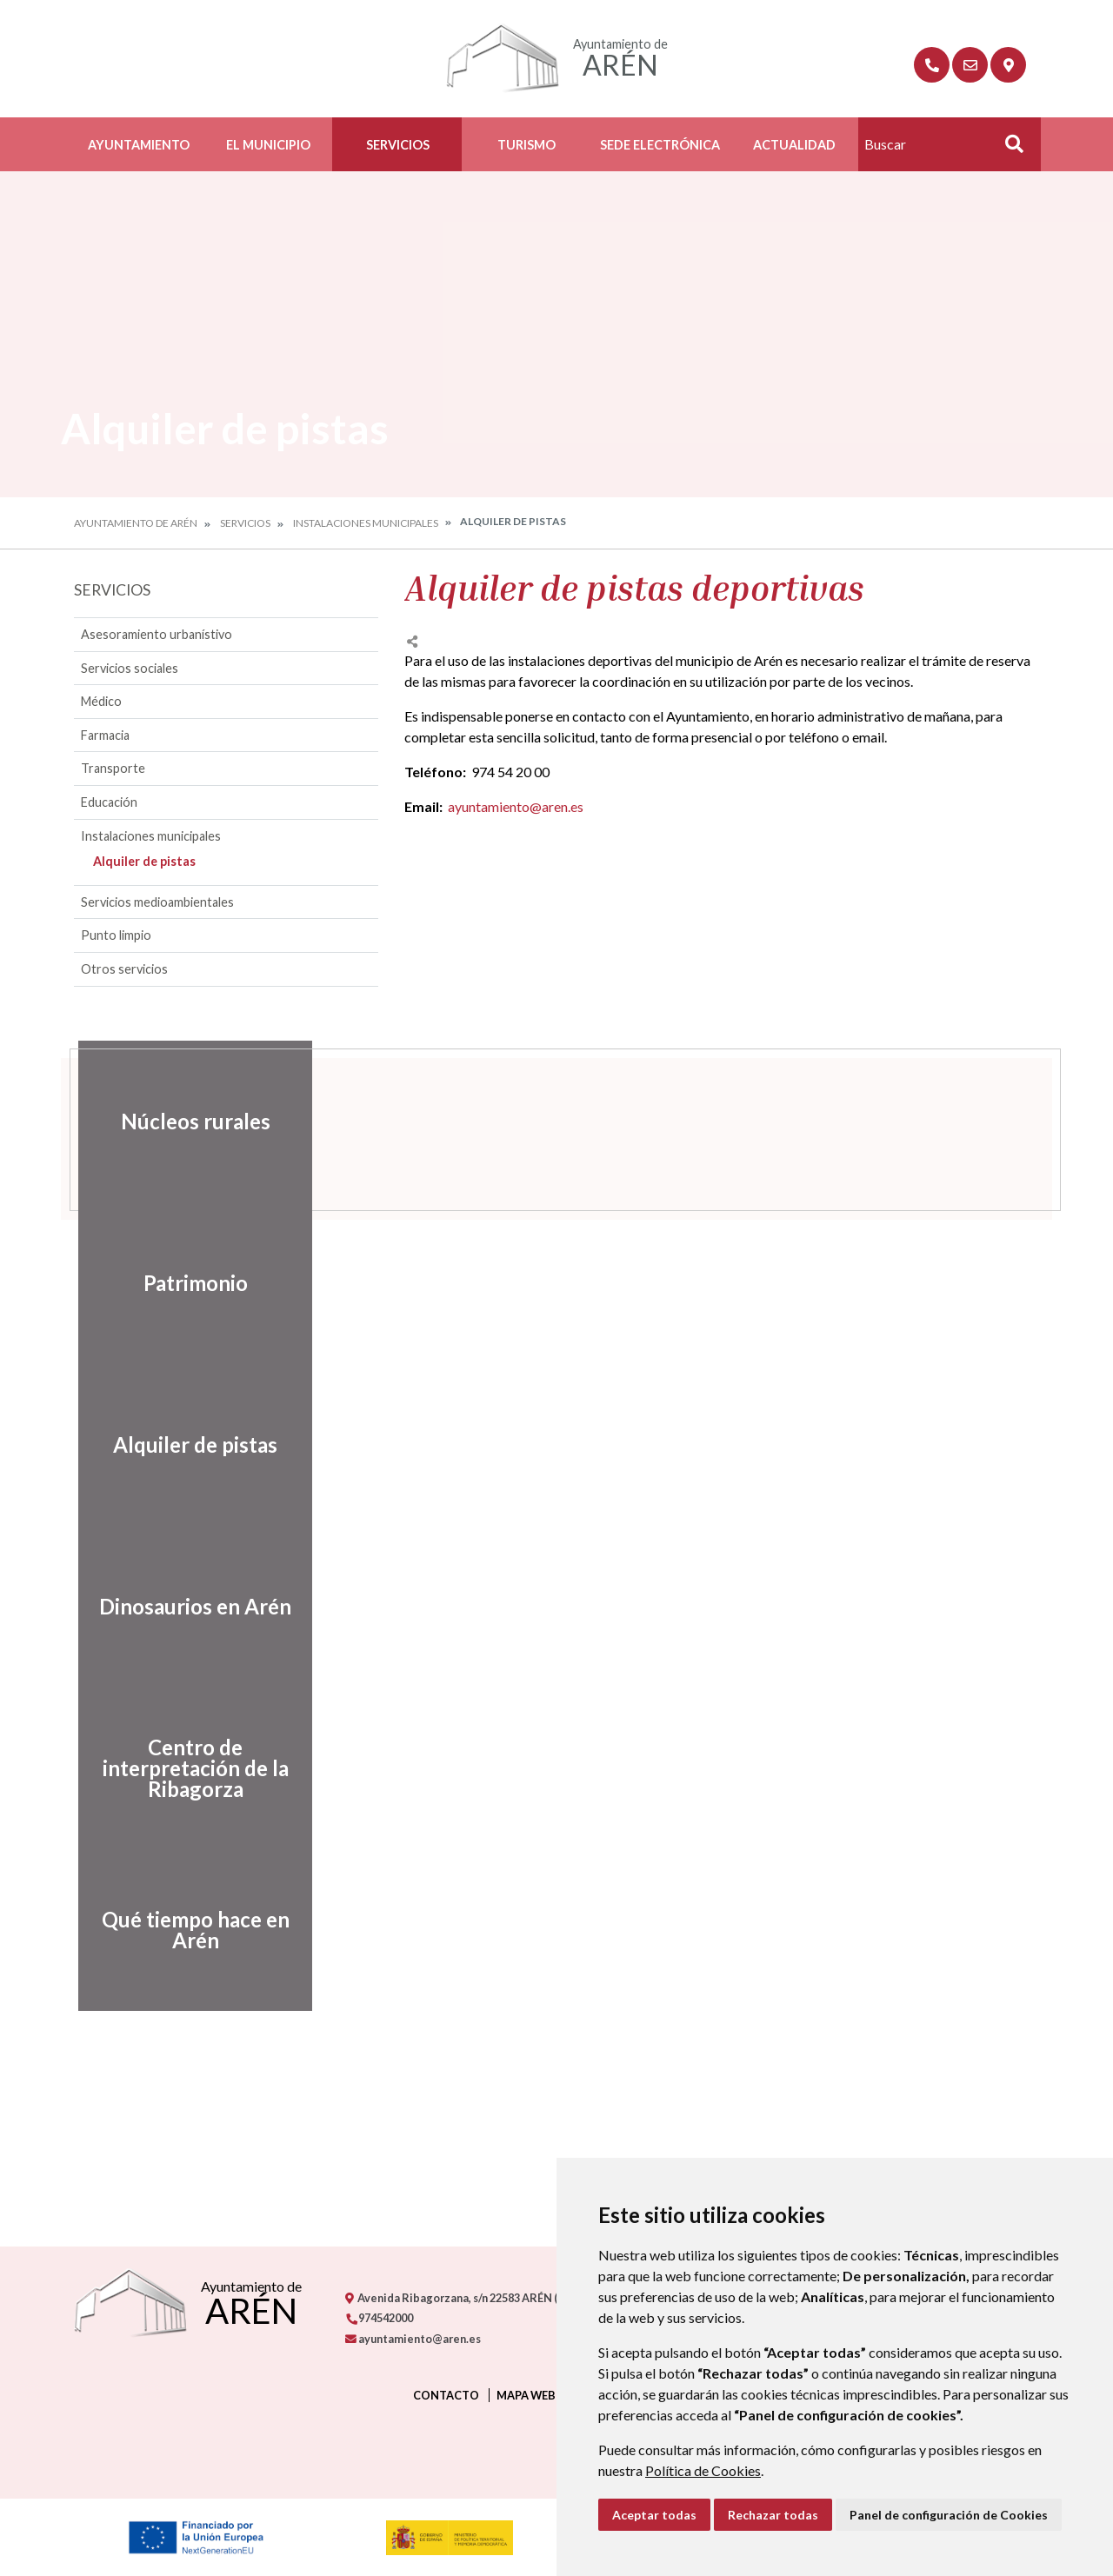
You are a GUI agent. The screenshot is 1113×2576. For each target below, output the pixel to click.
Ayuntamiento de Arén (135, 522)
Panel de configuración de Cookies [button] (949, 2514)
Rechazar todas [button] (773, 2514)
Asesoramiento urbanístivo (156, 634)
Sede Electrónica (660, 144)
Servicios (398, 144)
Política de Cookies (703, 2470)
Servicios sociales (129, 668)
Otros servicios (124, 969)
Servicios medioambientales (157, 902)
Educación (109, 802)
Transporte (113, 768)
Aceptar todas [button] (654, 2514)
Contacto (446, 2395)
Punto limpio (116, 935)
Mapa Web (526, 2395)
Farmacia (105, 735)
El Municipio (268, 144)
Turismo (526, 144)
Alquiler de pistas (144, 861)
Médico (101, 701)
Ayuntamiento (139, 144)
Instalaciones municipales (365, 522)
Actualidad (794, 144)
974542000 (379, 2318)
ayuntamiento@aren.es (515, 806)
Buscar (1008, 149)
